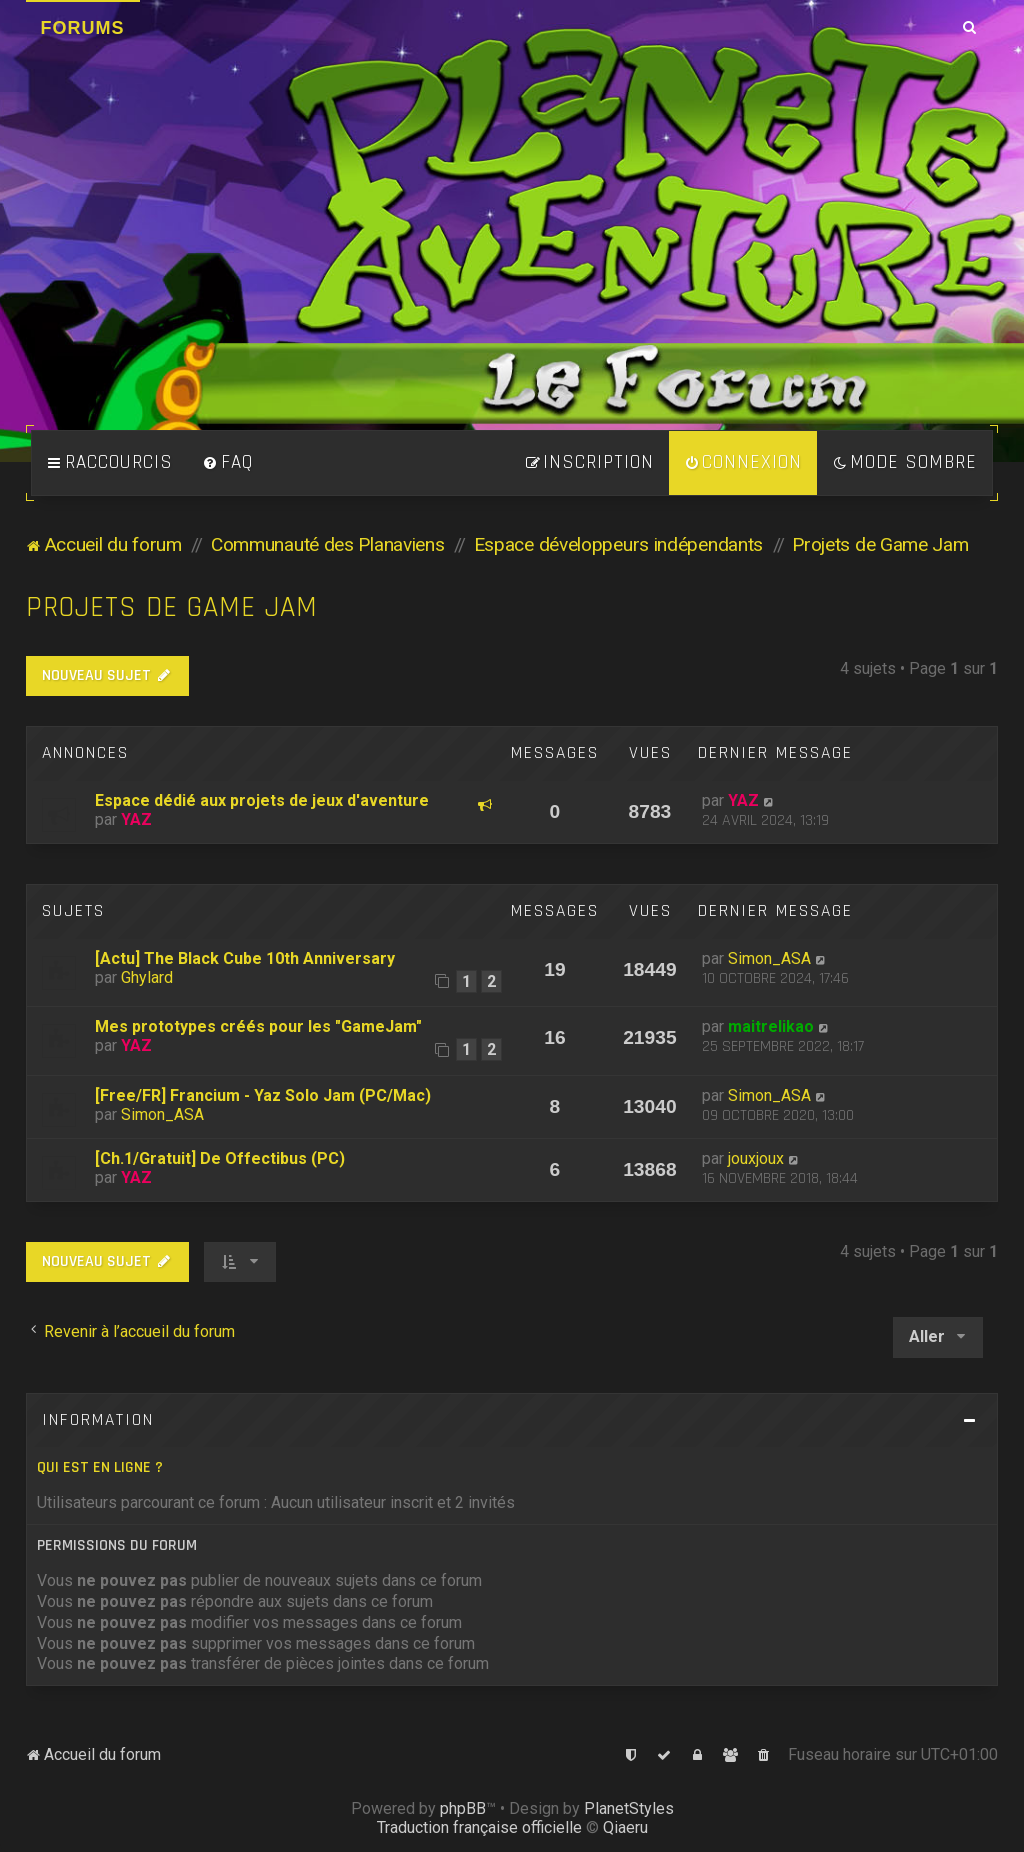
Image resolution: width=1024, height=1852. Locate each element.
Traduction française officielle (479, 1827)
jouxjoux (756, 1158)
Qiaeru (625, 1827)
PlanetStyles (629, 1808)
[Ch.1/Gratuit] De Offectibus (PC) (220, 1158)
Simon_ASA (769, 958)
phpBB (463, 1808)
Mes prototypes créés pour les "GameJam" (258, 1026)
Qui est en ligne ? (100, 1467)
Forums (83, 28)
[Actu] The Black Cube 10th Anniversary (245, 958)
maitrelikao (771, 1026)
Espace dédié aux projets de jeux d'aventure (262, 800)
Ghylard (147, 977)
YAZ (136, 819)
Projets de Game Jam (172, 607)
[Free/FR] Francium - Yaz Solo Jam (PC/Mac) (263, 1095)
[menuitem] (228, 463)
